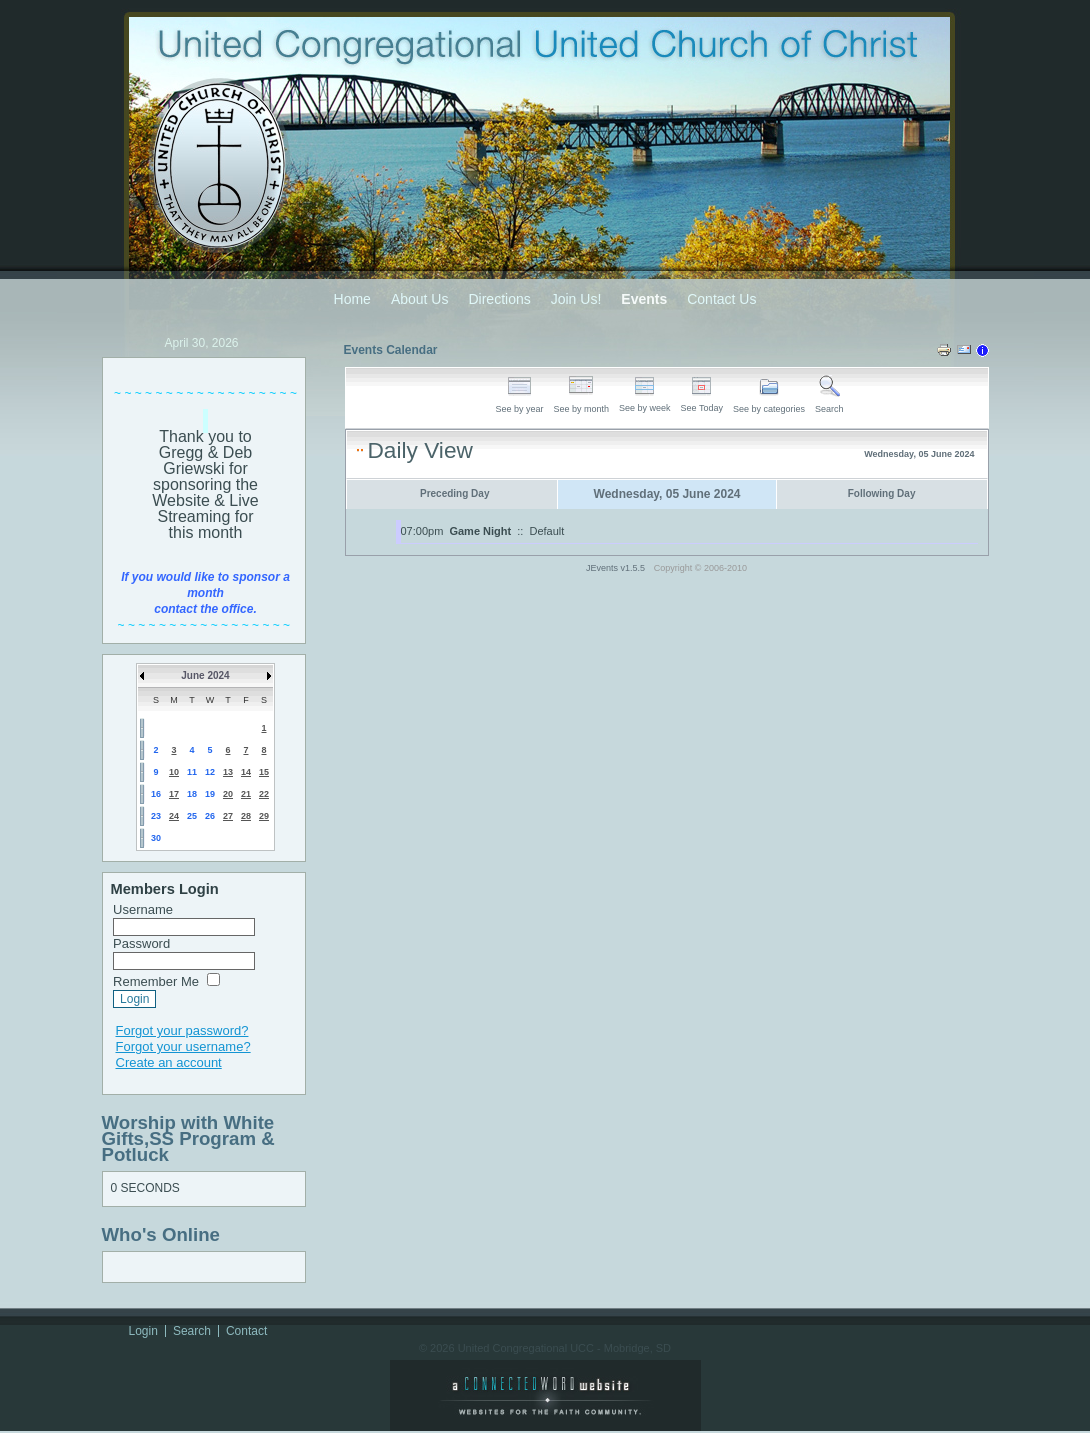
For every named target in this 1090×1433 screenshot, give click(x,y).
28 (246, 816)
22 (264, 794)
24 (174, 816)
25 (192, 816)
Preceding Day (454, 493)
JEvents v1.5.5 (617, 568)
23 (156, 816)
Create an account (169, 1062)
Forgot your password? (182, 1030)
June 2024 (205, 675)
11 (192, 772)
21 (246, 794)
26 (210, 816)
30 (156, 838)
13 (228, 772)
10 (174, 772)
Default (547, 531)
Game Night (480, 531)
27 (228, 816)
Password (141, 943)
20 (228, 794)
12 (210, 772)
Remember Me (156, 981)
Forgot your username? (183, 1046)
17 (174, 794)
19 (210, 794)
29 (264, 816)
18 (192, 794)
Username (143, 909)
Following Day (882, 493)
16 (156, 794)
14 (246, 772)
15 (264, 772)
